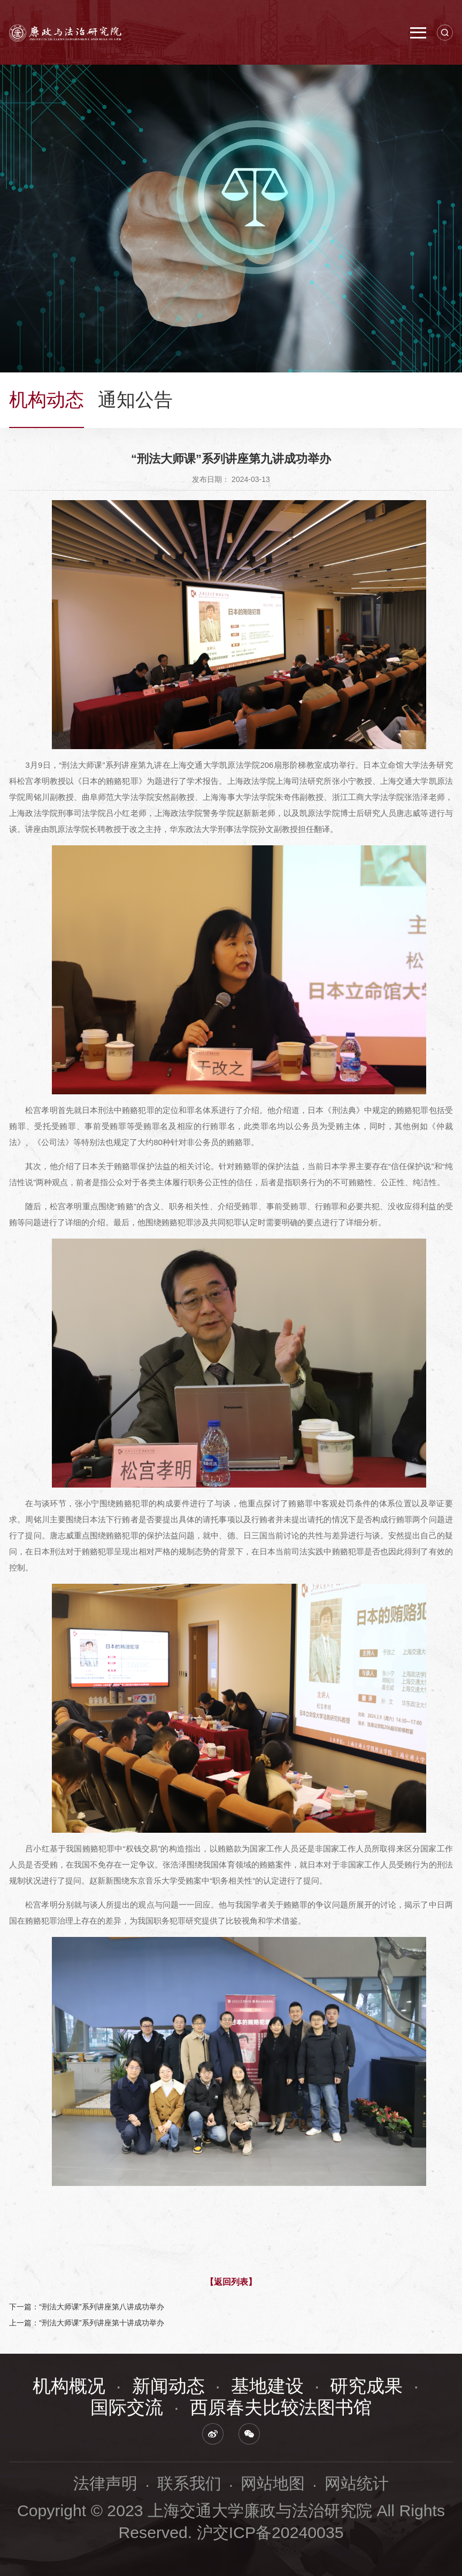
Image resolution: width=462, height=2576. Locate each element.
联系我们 (189, 2483)
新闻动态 (168, 2386)
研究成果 (366, 2386)
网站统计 (357, 2483)
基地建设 (267, 2386)
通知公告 (135, 400)
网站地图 (273, 2483)
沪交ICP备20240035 (270, 2532)
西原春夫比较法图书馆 (281, 2407)
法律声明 (105, 2483)
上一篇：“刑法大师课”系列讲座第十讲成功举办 (86, 2322)
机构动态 (46, 400)
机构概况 (69, 2386)
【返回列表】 (231, 2281)
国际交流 (126, 2407)
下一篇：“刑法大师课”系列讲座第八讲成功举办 (86, 2306)
